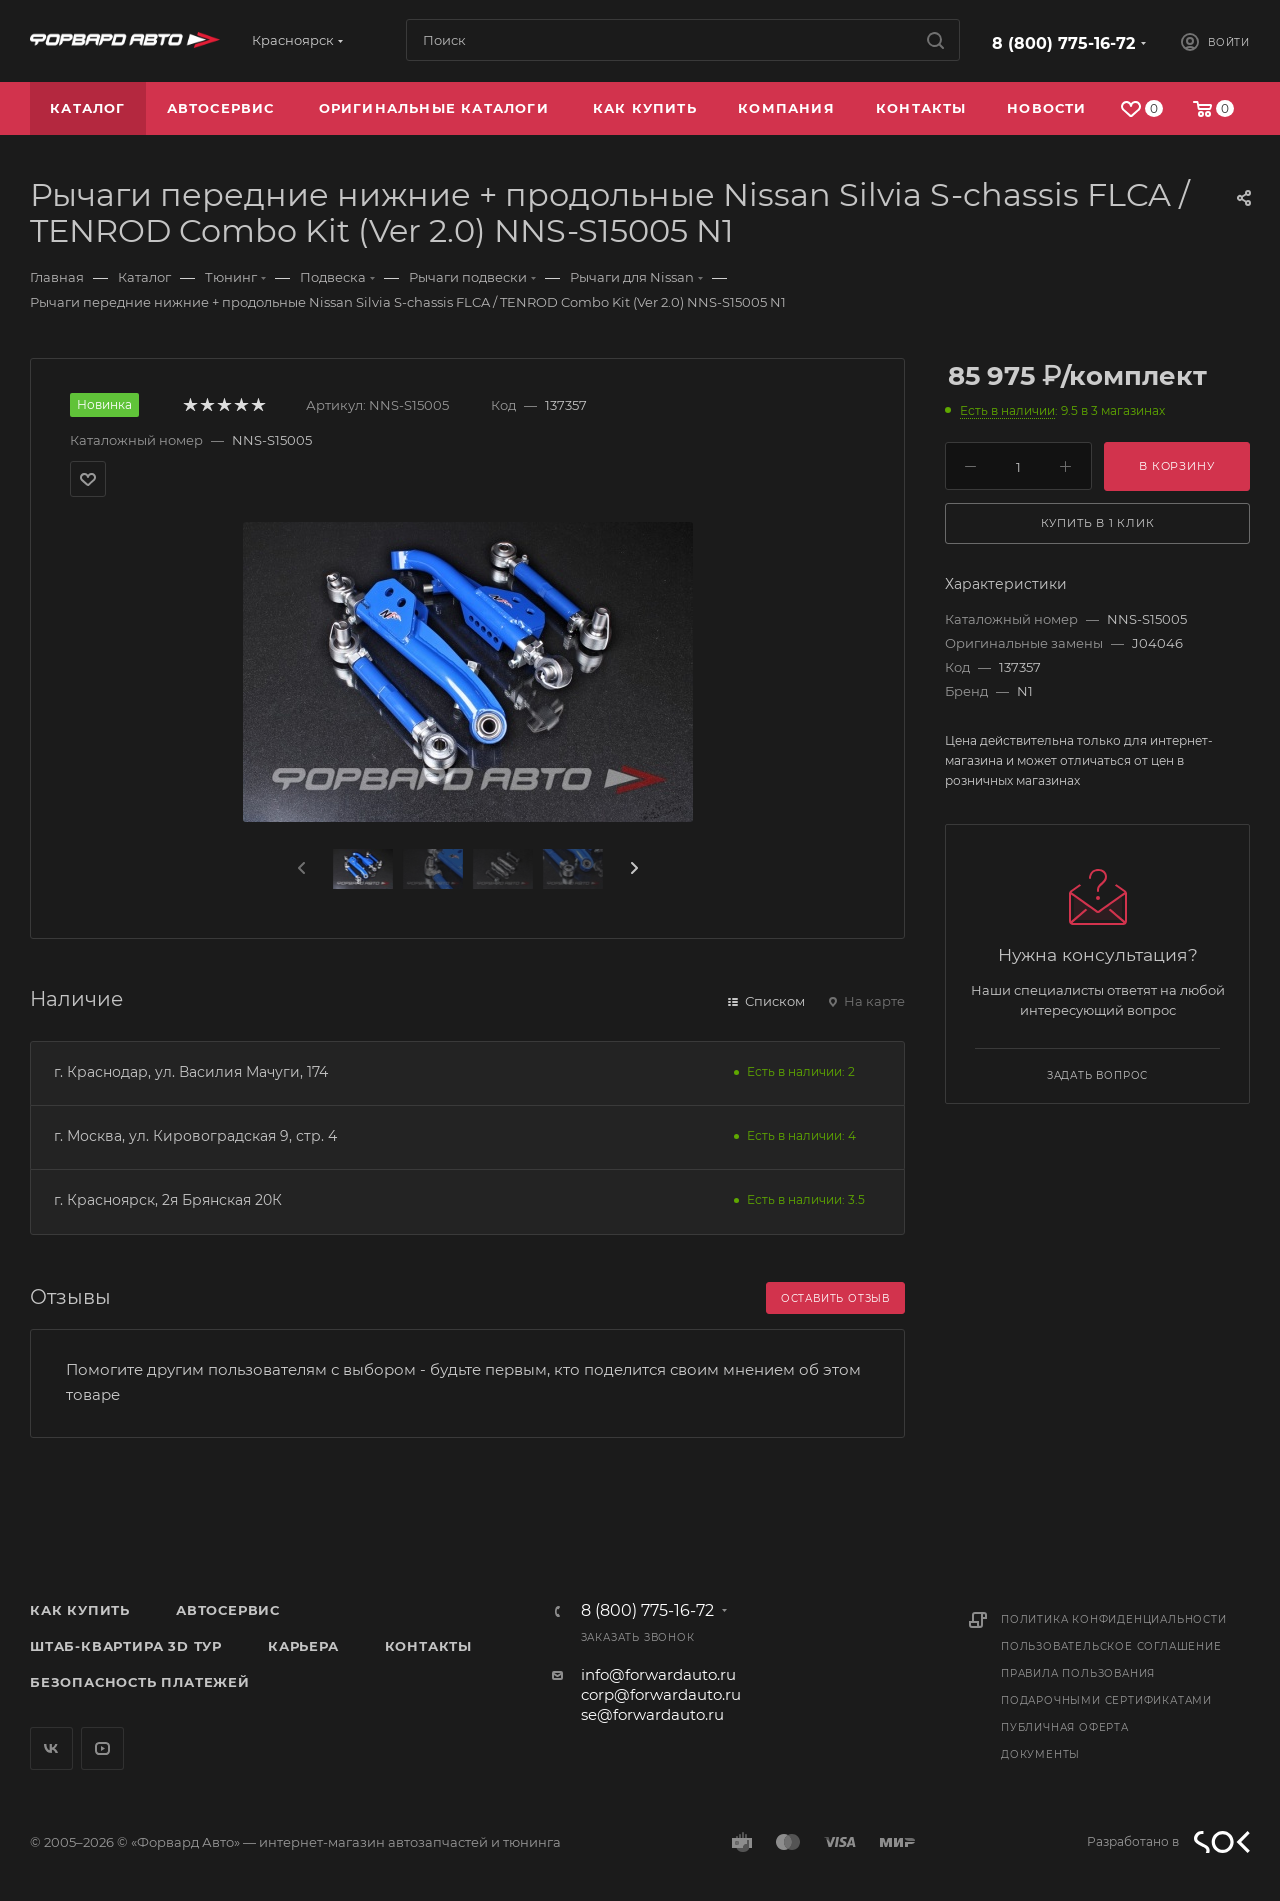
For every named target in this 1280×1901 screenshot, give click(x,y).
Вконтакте (51, 1748)
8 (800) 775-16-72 (1063, 43)
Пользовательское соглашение (1111, 1646)
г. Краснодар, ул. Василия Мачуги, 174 (191, 1072)
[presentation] (300, 869)
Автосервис (228, 1610)
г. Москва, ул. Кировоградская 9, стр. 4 (195, 1136)
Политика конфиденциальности (1114, 1619)
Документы (1040, 1754)
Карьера (303, 1646)
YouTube (102, 1748)
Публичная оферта (1065, 1727)
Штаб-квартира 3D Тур (126, 1646)
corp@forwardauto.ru (661, 1694)
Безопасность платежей (140, 1682)
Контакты (428, 1646)
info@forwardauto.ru (658, 1674)
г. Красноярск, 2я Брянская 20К (168, 1200)
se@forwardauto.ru (652, 1714)
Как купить (80, 1610)
